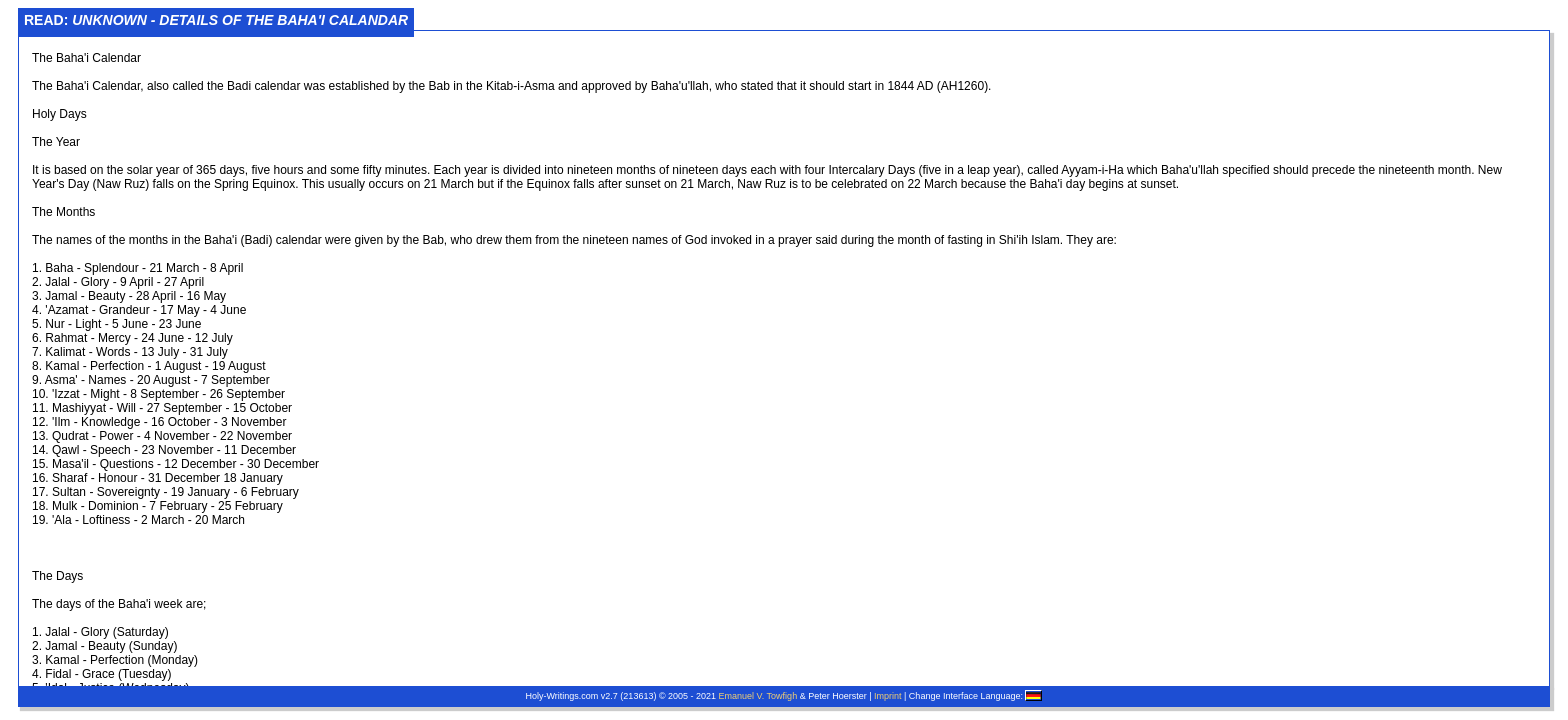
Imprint (888, 696)
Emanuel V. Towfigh (758, 696)
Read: (216, 20)
